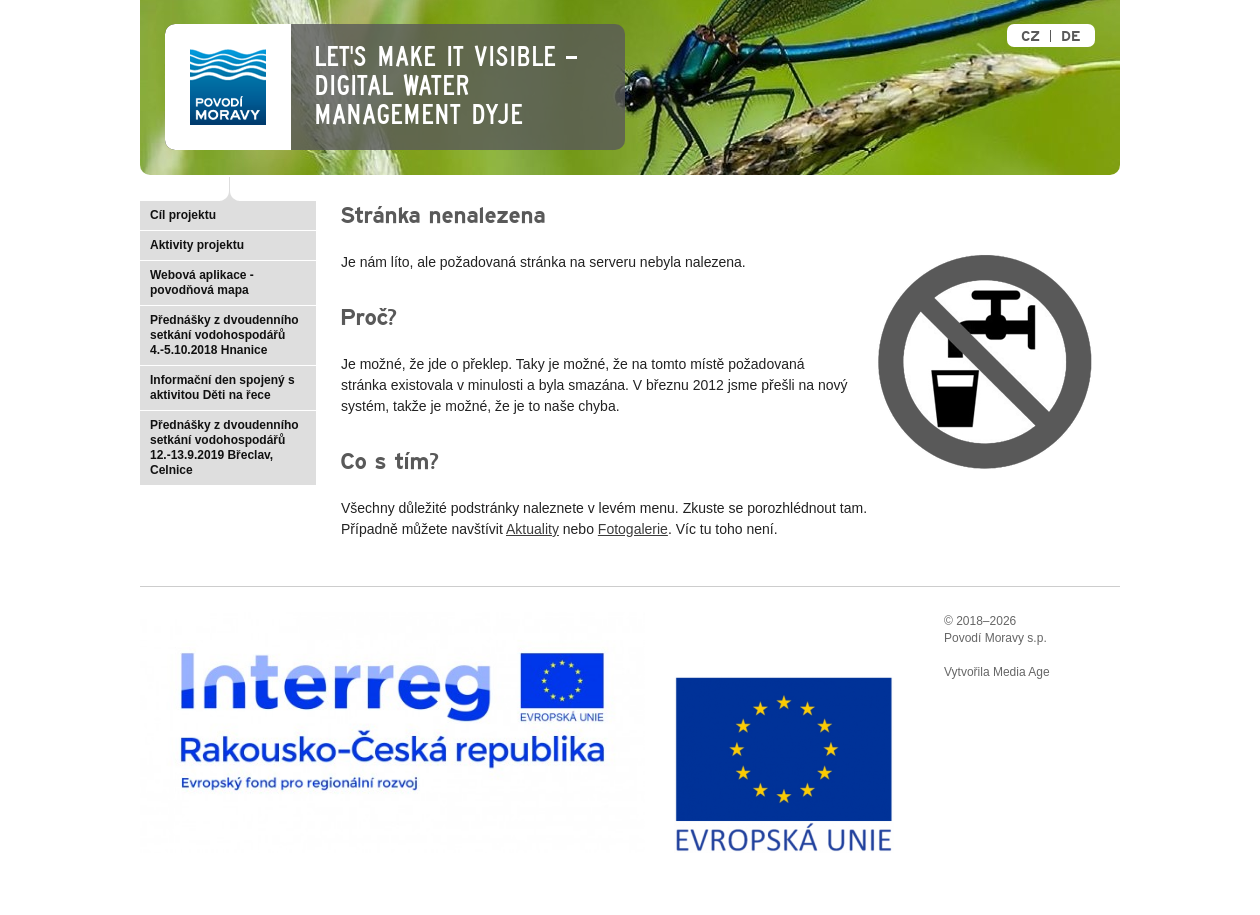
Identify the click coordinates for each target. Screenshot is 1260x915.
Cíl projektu (183, 215)
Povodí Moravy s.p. (995, 638)
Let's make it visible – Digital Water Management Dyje (445, 86)
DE (1070, 36)
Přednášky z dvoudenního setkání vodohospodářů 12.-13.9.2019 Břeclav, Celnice (224, 447)
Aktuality (532, 529)
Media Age (1021, 672)
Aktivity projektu (197, 245)
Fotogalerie (633, 529)
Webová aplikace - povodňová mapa (202, 282)
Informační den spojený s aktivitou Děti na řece (222, 387)
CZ (1030, 36)
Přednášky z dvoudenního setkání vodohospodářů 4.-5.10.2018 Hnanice (224, 335)
